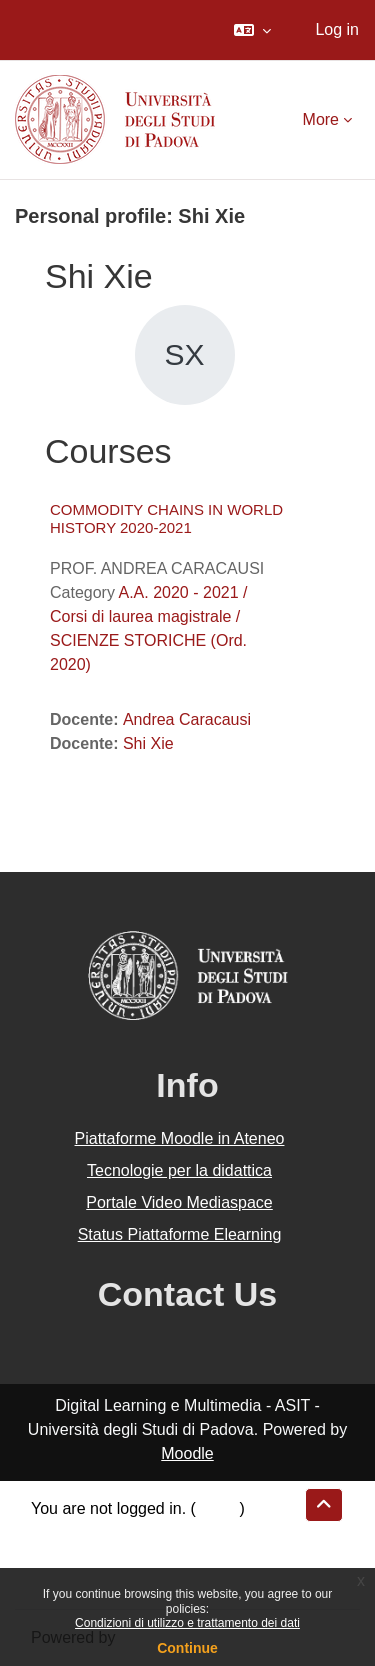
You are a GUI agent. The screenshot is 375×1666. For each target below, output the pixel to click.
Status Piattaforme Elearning (180, 1234)
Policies (58, 1556)
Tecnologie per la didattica (179, 1170)
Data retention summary (116, 1532)
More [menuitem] (321, 119)
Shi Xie (148, 743)
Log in (337, 29)
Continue (187, 1648)
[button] (252, 30)
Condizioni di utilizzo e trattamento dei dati (187, 1623)
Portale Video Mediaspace (179, 1202)
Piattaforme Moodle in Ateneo (180, 1138)
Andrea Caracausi (187, 719)
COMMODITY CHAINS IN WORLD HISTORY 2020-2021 (166, 518)
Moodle (187, 1453)
